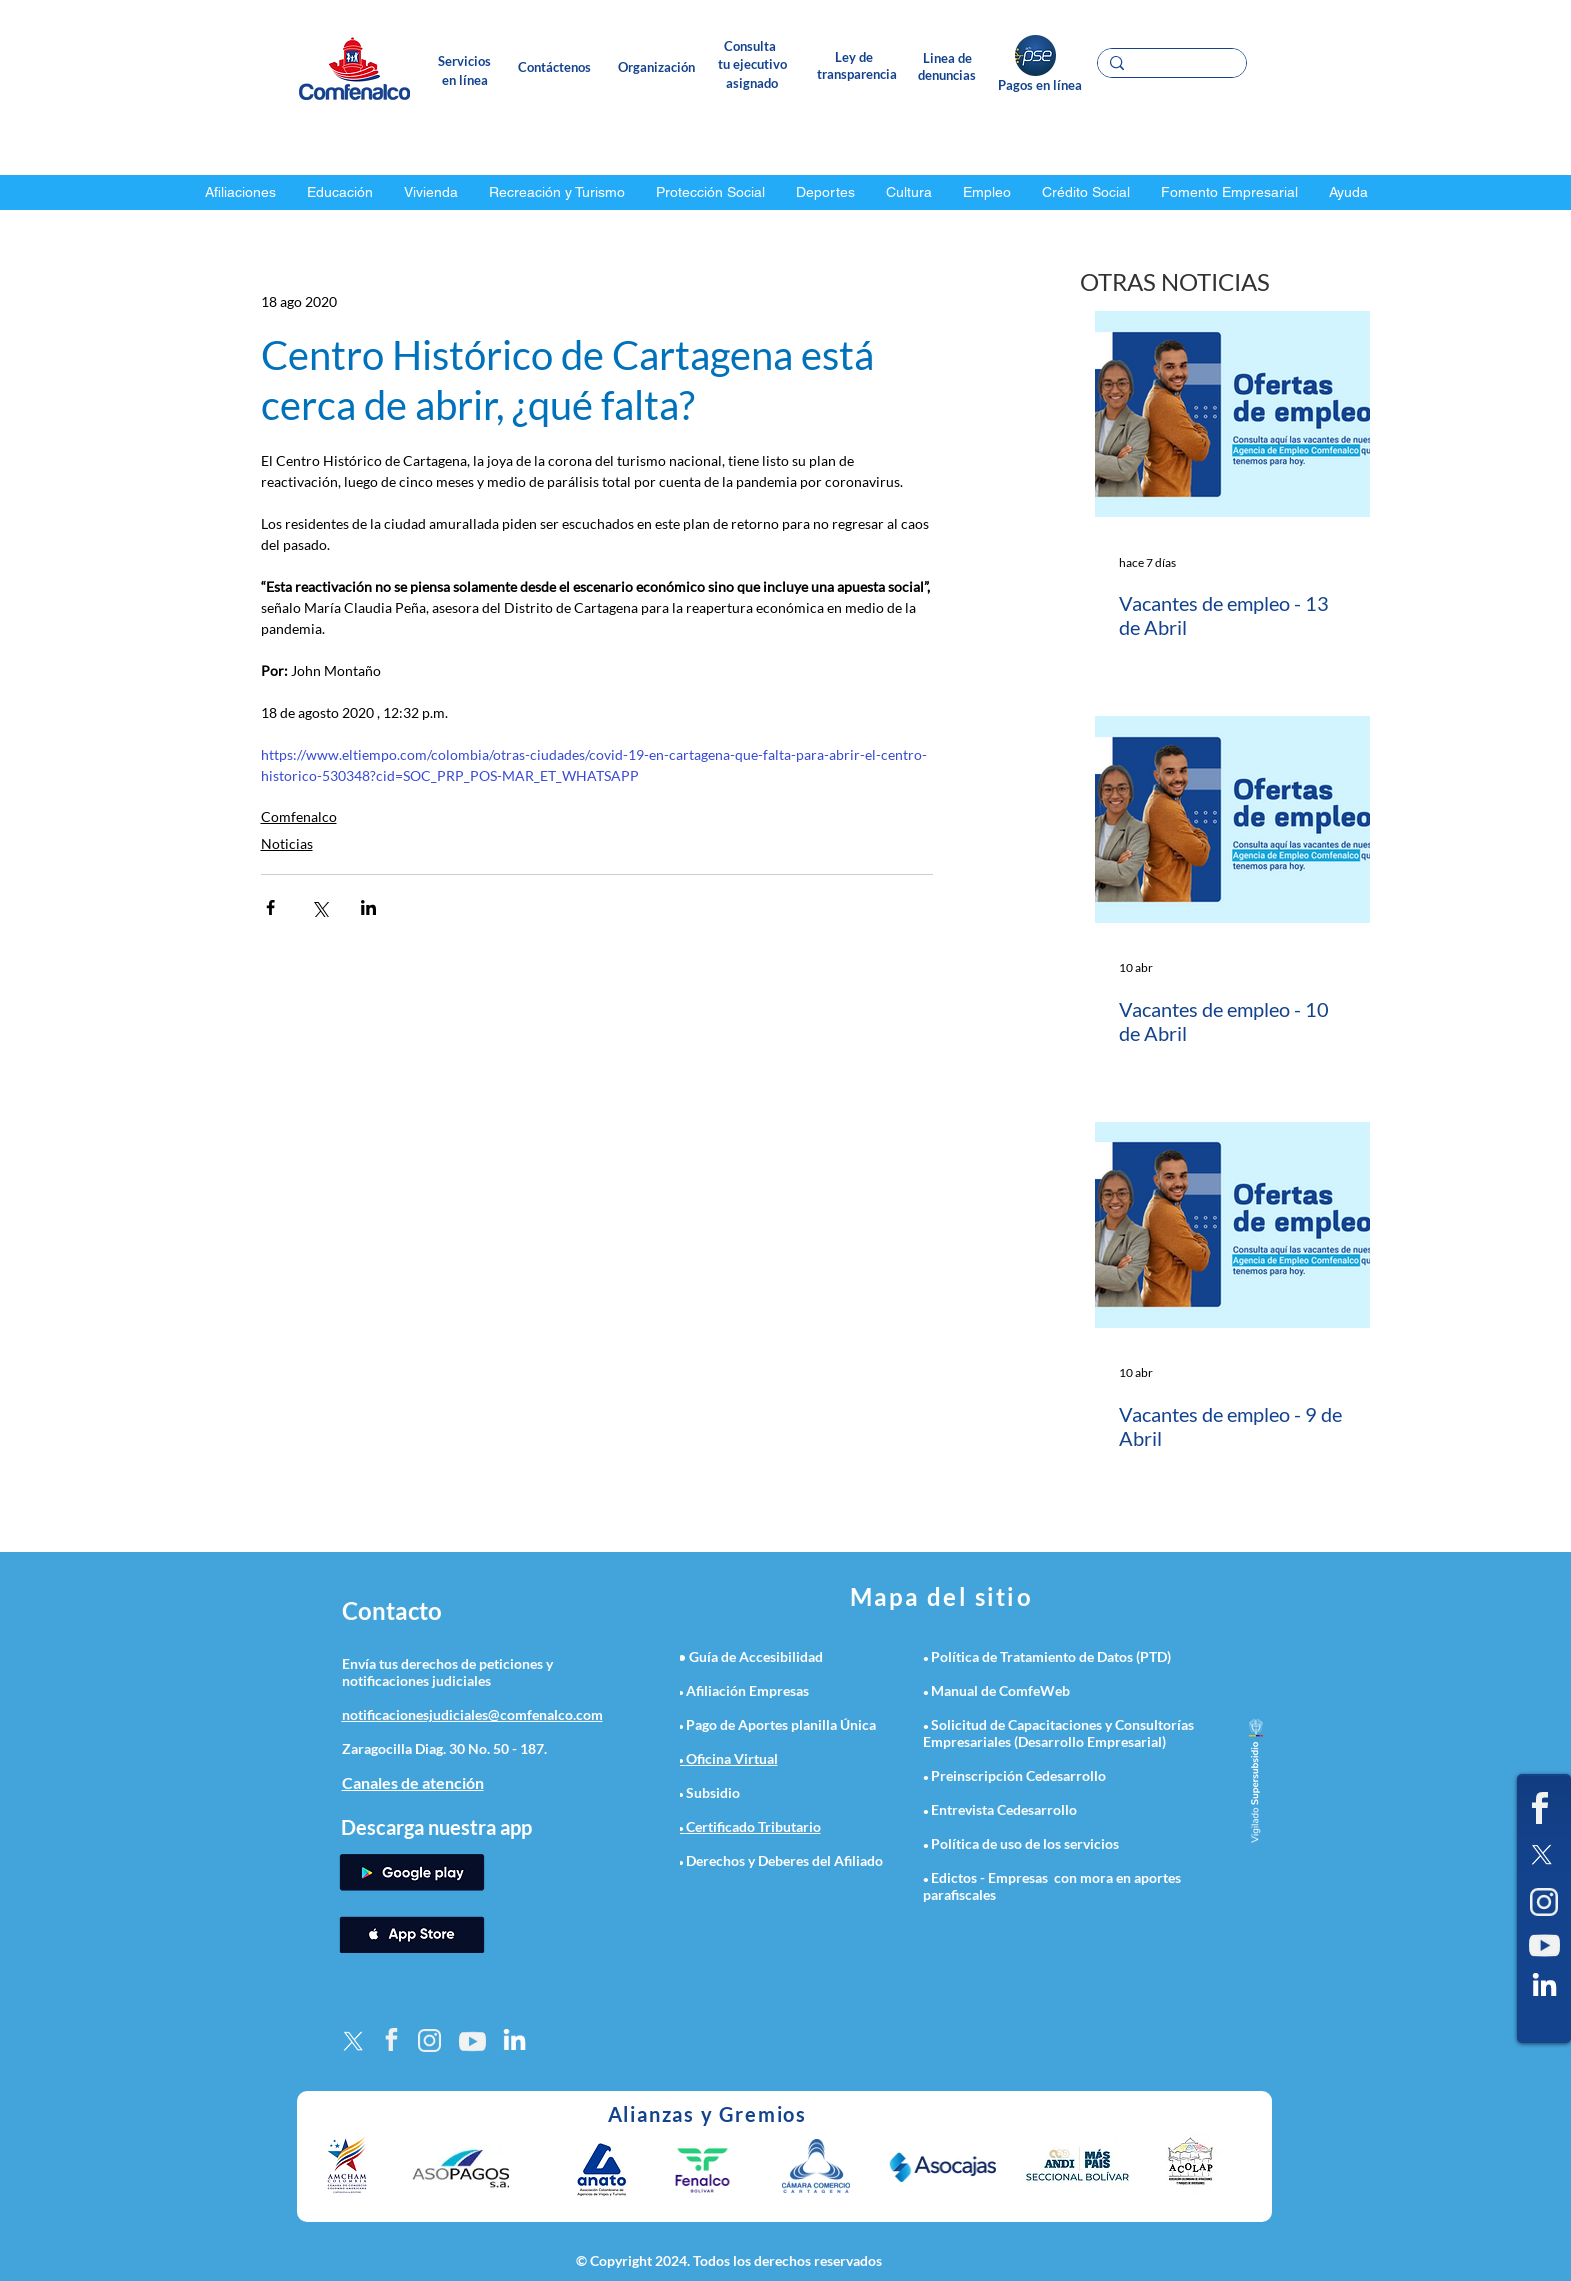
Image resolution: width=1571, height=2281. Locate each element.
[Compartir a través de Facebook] (270, 907)
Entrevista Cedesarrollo (1004, 1809)
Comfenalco (299, 816)
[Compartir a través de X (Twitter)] (319, 907)
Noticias (287, 843)
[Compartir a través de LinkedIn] (368, 907)
